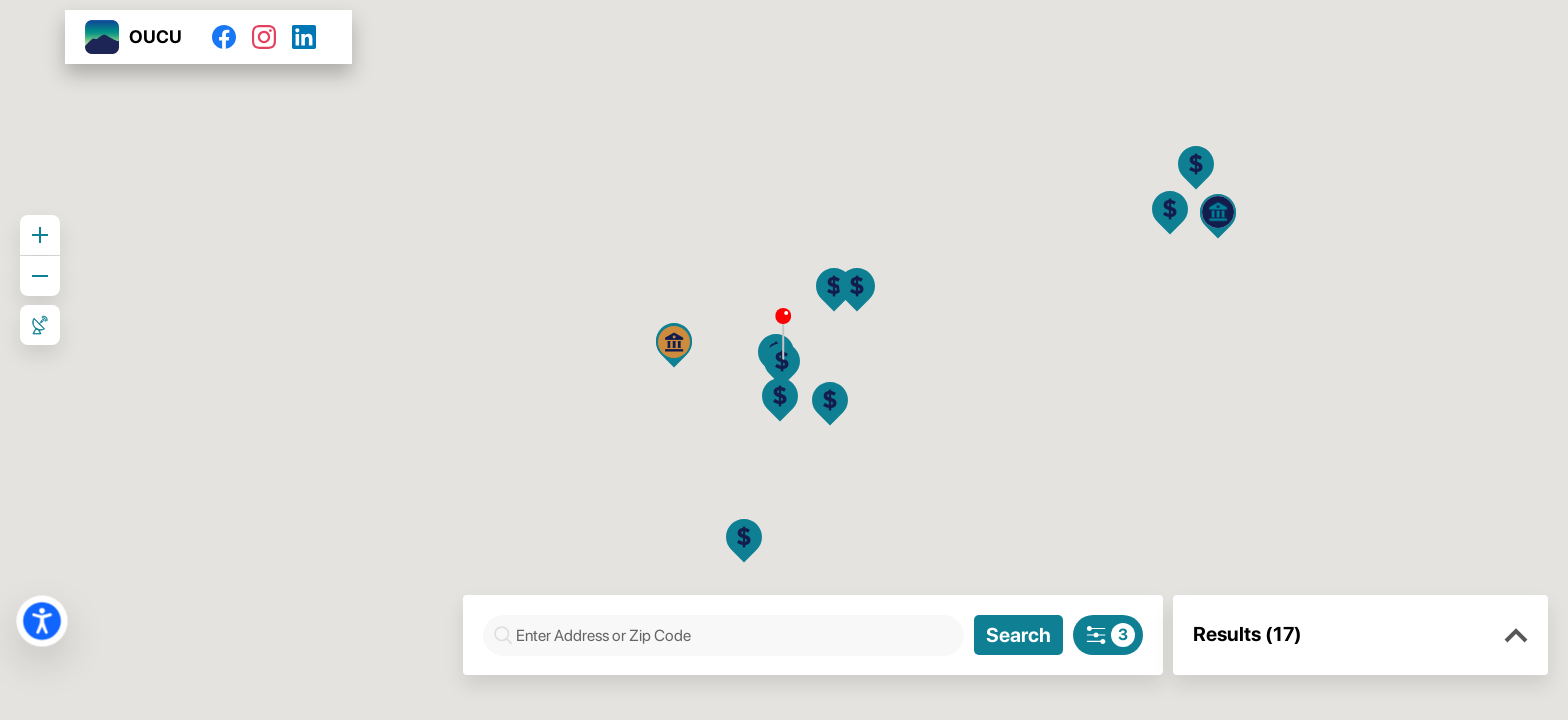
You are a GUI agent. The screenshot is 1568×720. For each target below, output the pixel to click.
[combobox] (734, 635)
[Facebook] (232, 37)
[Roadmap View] (40, 325)
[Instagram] (272, 37)
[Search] (1018, 635)
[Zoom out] (40, 276)
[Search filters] (1108, 635)
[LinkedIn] (312, 37)
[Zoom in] (40, 235)
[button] (1516, 636)
